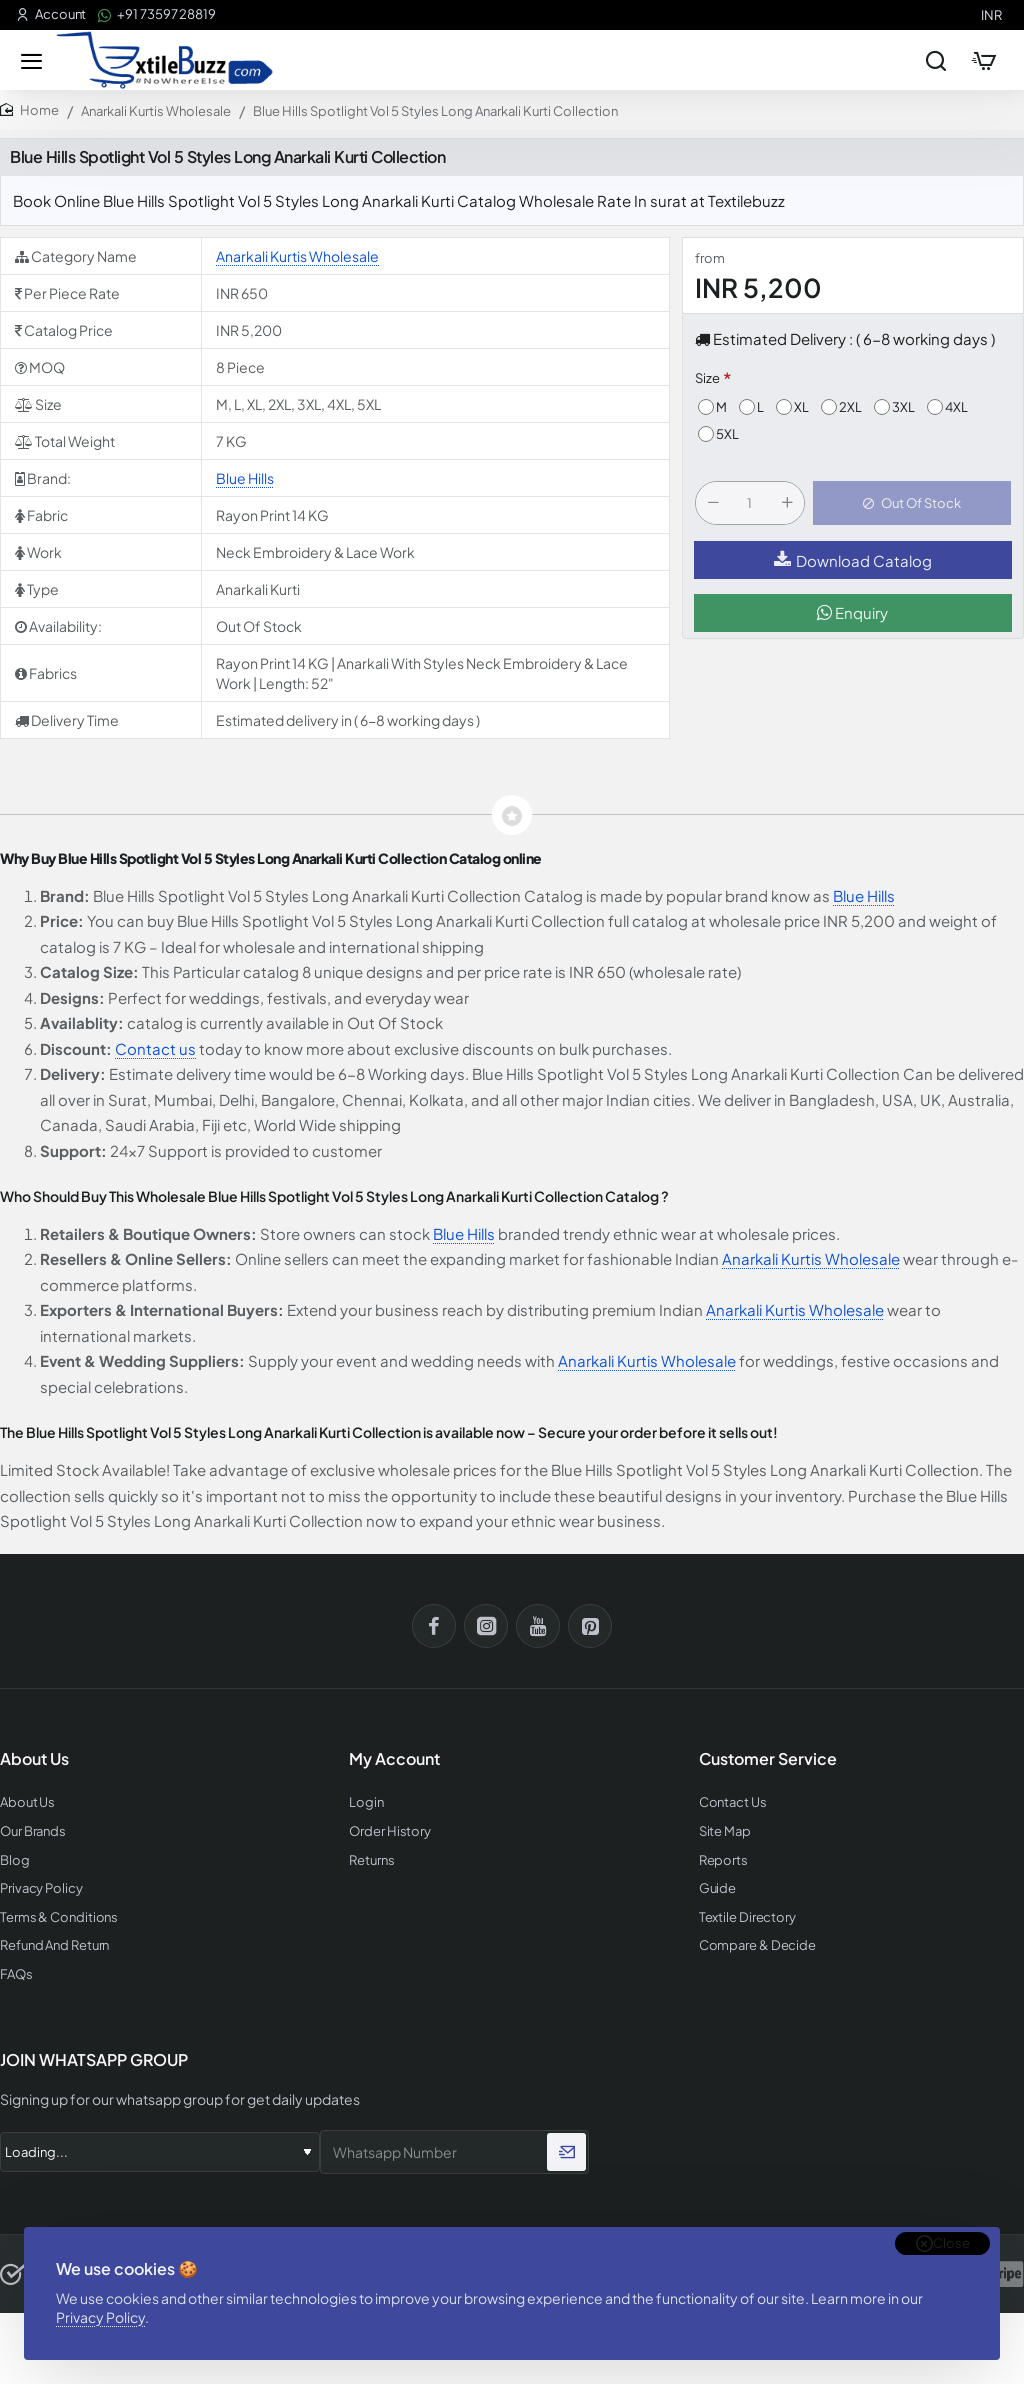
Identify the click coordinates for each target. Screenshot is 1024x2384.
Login (366, 1802)
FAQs (16, 1974)
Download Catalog (853, 560)
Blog (15, 1860)
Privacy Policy (100, 2317)
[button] (912, 503)
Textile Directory (747, 1917)
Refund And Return (54, 1945)
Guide (718, 1888)
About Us (27, 1802)
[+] (787, 503)
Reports (723, 1860)
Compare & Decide (757, 1945)
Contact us (155, 1048)
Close (951, 2243)
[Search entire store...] (936, 60)
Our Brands (33, 1831)
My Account (394, 1759)
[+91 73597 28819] (157, 14)
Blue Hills (245, 478)
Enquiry (852, 612)
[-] (713, 503)
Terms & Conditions (59, 1917)
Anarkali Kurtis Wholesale (156, 111)
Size (707, 378)
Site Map (725, 1831)
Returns (371, 1860)
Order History (390, 1831)
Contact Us (733, 1802)
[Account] (51, 14)
